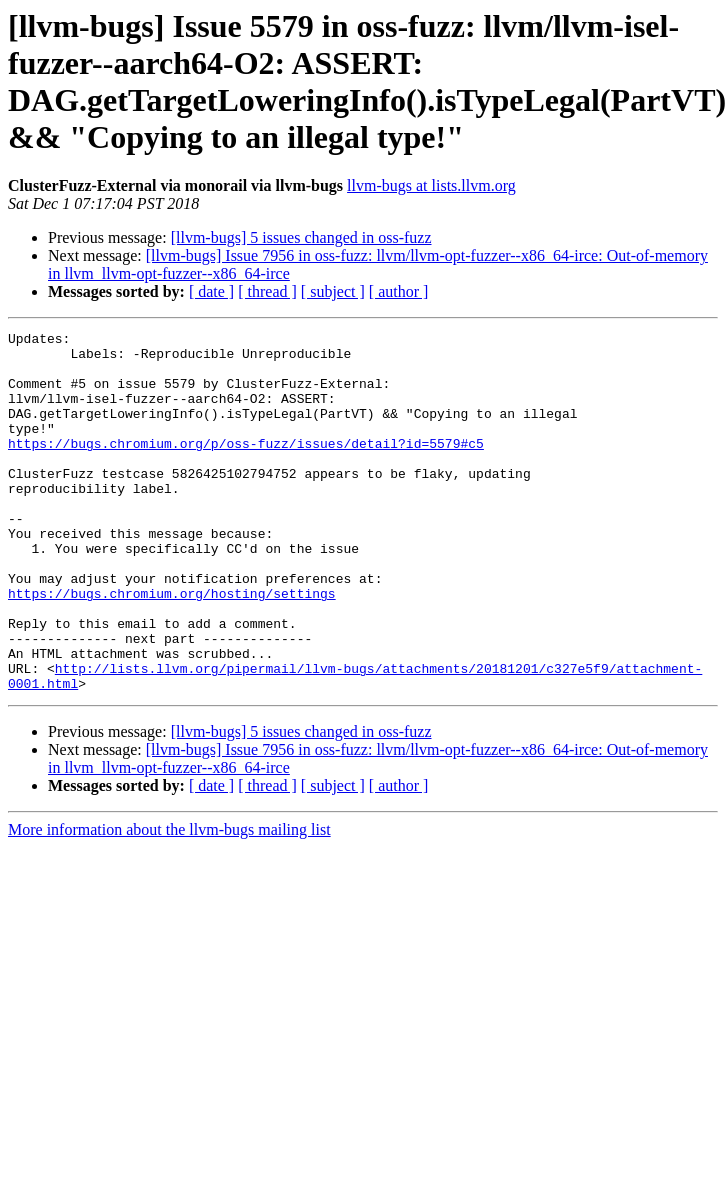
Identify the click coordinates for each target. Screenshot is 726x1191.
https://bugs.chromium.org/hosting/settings (172, 647)
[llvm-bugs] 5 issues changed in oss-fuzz (301, 237)
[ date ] (211, 291)
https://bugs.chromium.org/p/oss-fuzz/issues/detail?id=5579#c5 (246, 467)
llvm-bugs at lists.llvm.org (431, 185)
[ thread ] (267, 291)
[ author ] (399, 291)
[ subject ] (333, 291)
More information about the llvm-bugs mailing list (169, 901)
